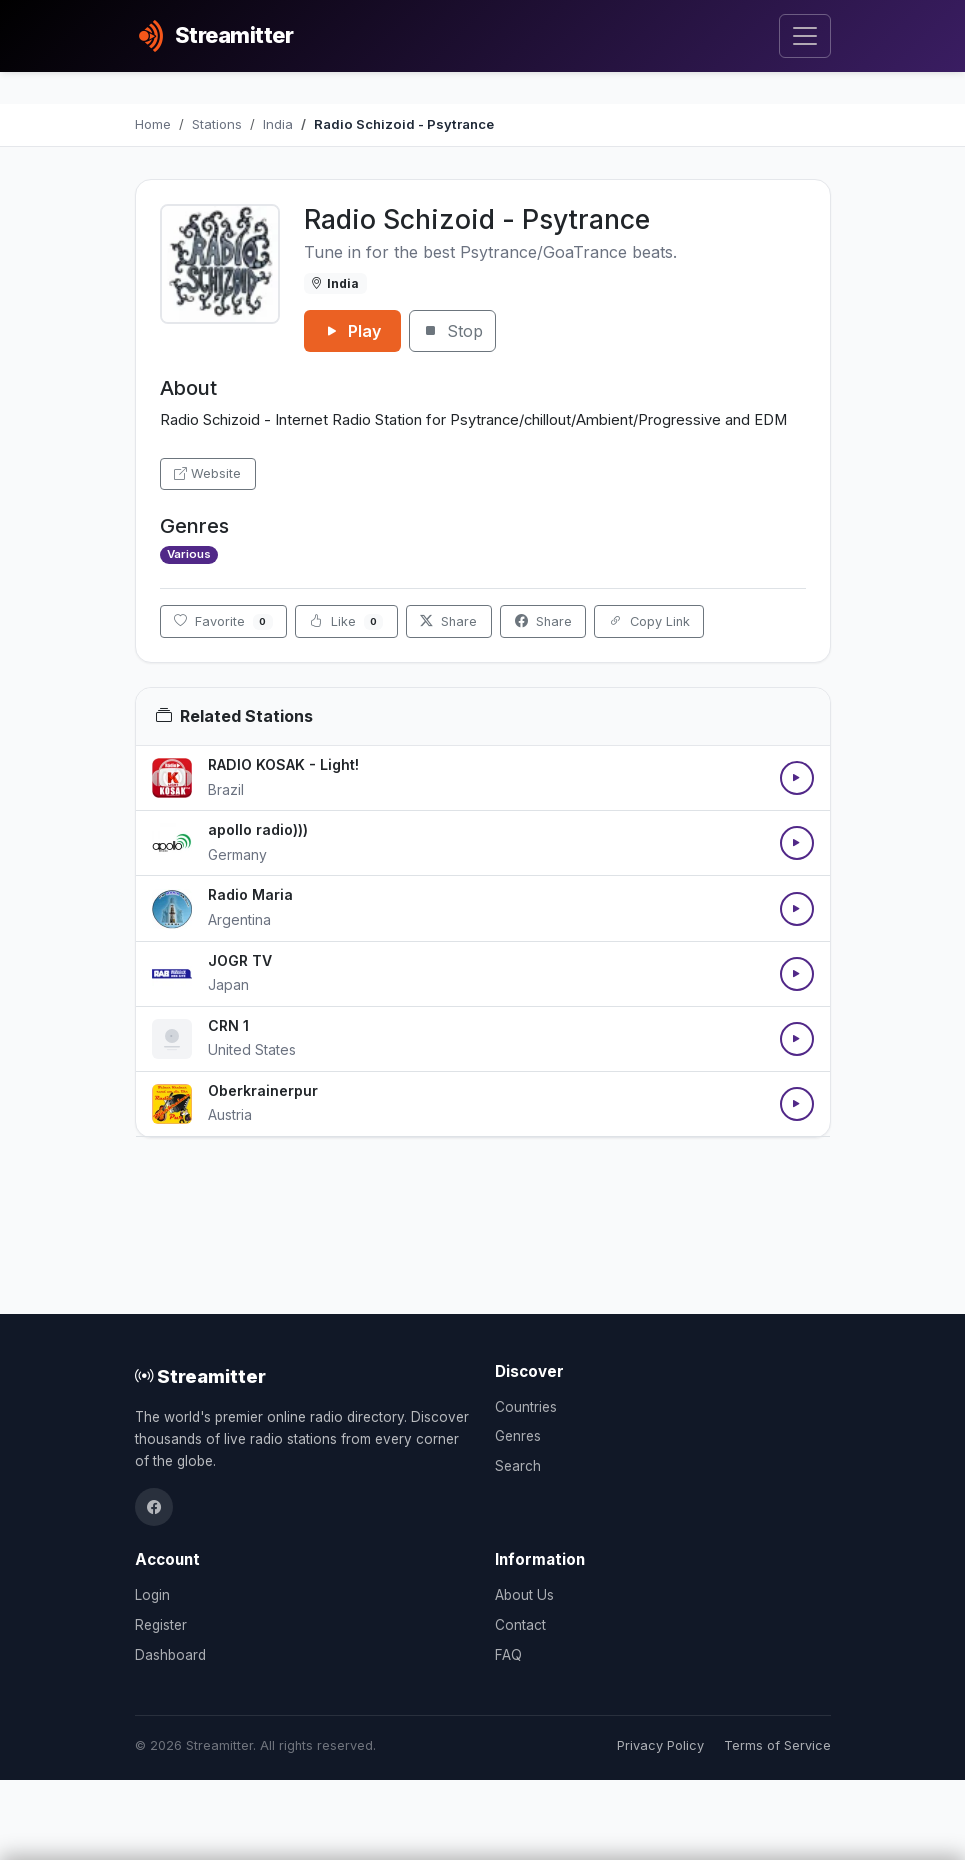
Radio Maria (250, 894)
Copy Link (649, 621)
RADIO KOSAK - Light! (283, 764)
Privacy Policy (660, 1745)
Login (152, 1595)
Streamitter (200, 1376)
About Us (524, 1595)
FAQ (508, 1655)
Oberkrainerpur (263, 1090)
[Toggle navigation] (804, 36)
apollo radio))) (258, 829)
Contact (520, 1625)
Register (161, 1625)
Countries (526, 1407)
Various (189, 554)
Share (448, 621)
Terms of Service (777, 1745)
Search (518, 1466)
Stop (452, 331)
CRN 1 (228, 1025)
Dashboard (170, 1655)
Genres (518, 1436)
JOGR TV (240, 960)
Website (207, 473)
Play (352, 331)
